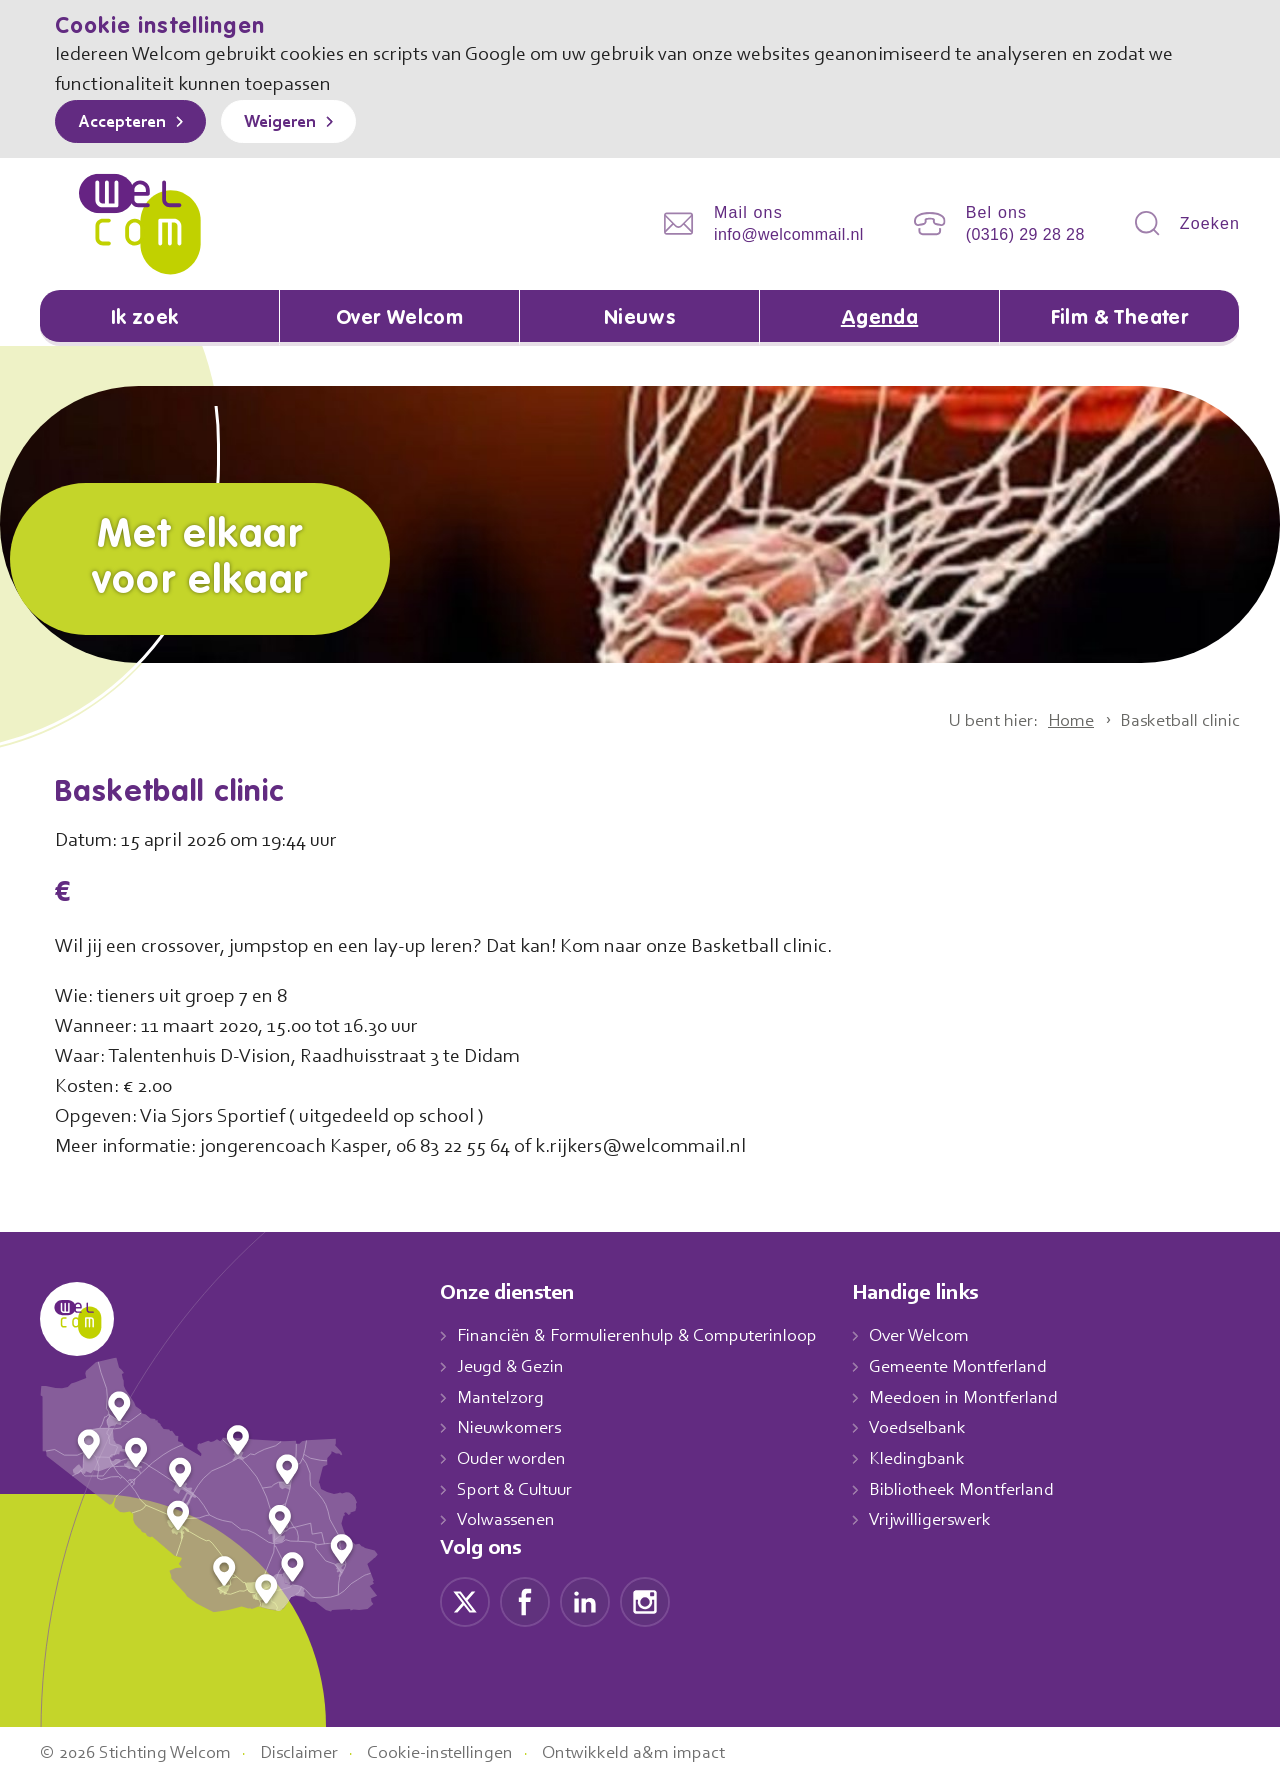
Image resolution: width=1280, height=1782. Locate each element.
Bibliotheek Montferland (982, 1491)
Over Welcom (400, 319)
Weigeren (294, 123)
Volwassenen (510, 1522)
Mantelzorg (501, 1399)
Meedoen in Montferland (985, 1399)
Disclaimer (315, 1755)
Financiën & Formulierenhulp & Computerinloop (646, 1338)
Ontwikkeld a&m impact (664, 1755)
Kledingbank (937, 1460)
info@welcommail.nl (789, 234)
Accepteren (127, 123)
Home (1059, 722)
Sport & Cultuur (518, 1491)
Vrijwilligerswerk (951, 1522)
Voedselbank (939, 1430)
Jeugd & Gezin (516, 1368)
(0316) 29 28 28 (1025, 234)
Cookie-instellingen (463, 1755)
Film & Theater (1119, 319)
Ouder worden (514, 1460)
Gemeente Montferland (980, 1368)
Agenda (880, 319)
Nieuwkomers (511, 1430)
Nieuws (639, 319)
